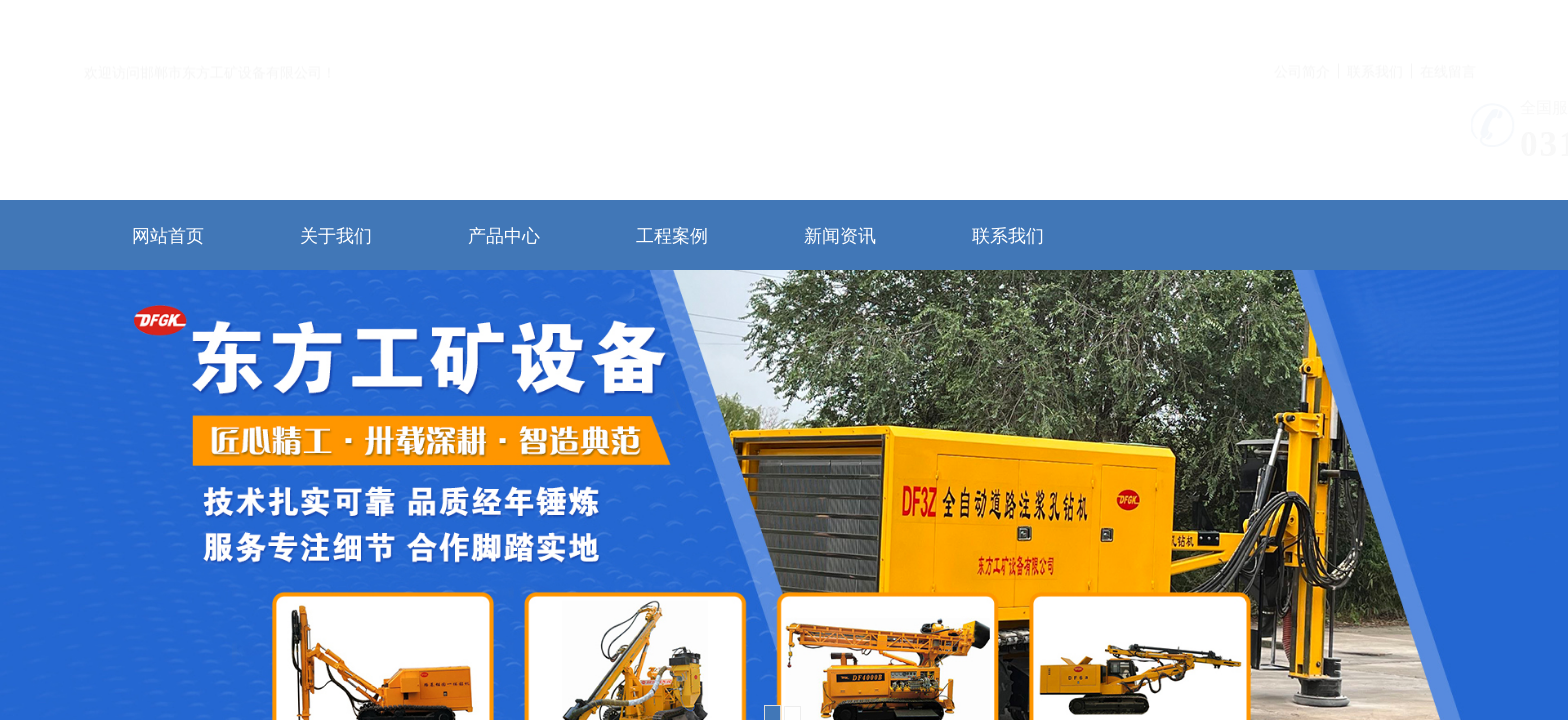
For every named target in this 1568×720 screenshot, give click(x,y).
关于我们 (336, 235)
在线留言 (1448, 26)
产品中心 (504, 235)
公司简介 (1302, 26)
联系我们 (1375, 26)
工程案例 (672, 235)
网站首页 (168, 235)
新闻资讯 (840, 235)
